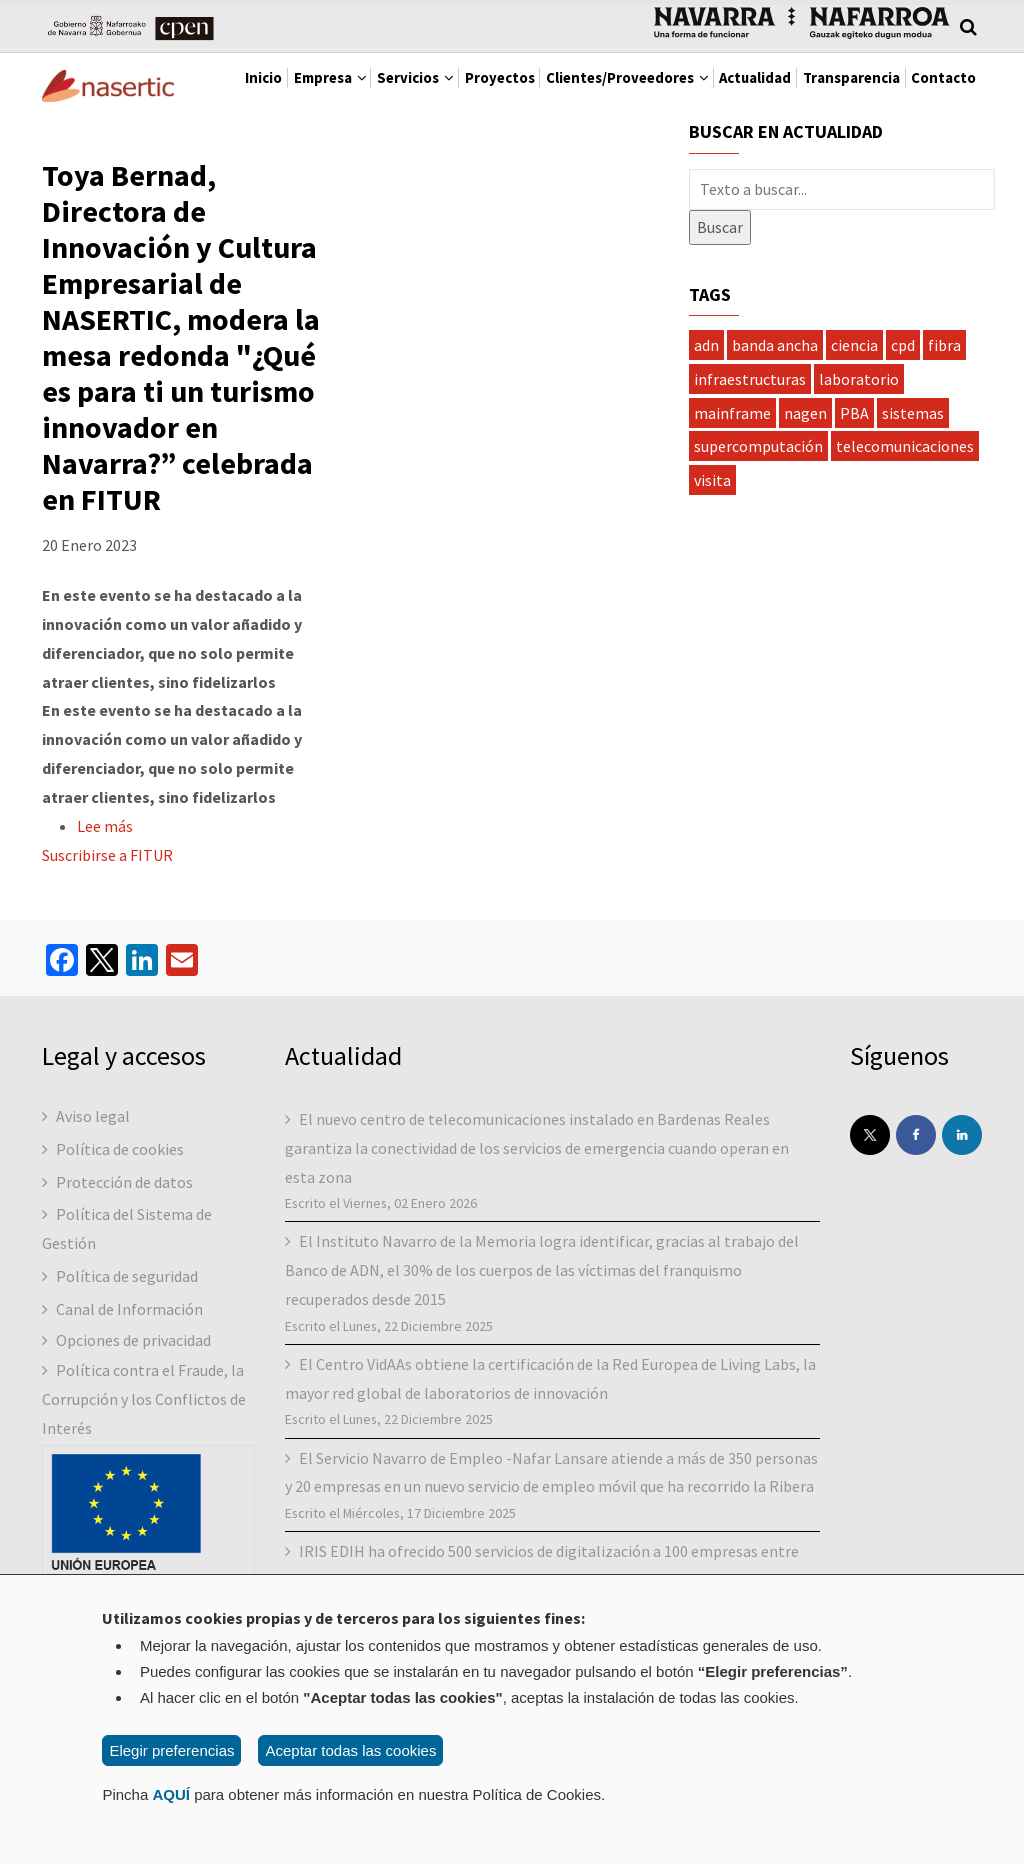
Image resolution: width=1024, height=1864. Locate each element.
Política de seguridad (127, 1356)
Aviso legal (93, 1196)
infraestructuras (750, 459)
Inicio (239, 90)
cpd (903, 425)
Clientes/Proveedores (702, 90)
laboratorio (859, 459)
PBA (854, 493)
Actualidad (859, 90)
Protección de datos (124, 1262)
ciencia (854, 425)
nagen (805, 493)
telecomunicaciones (905, 527)
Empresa (328, 90)
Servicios (438, 90)
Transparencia (271, 155)
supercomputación (758, 527)
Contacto (388, 155)
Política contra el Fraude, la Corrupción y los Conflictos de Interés (144, 1480)
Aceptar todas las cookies (350, 1750)
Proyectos (547, 90)
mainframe (732, 493)
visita (712, 561)
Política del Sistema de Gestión (127, 1309)
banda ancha (775, 425)
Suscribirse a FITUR (107, 936)
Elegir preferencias (171, 1750)
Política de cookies (120, 1229)
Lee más (105, 907)
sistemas (913, 493)
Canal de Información (129, 1389)
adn (706, 425)
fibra (944, 425)
